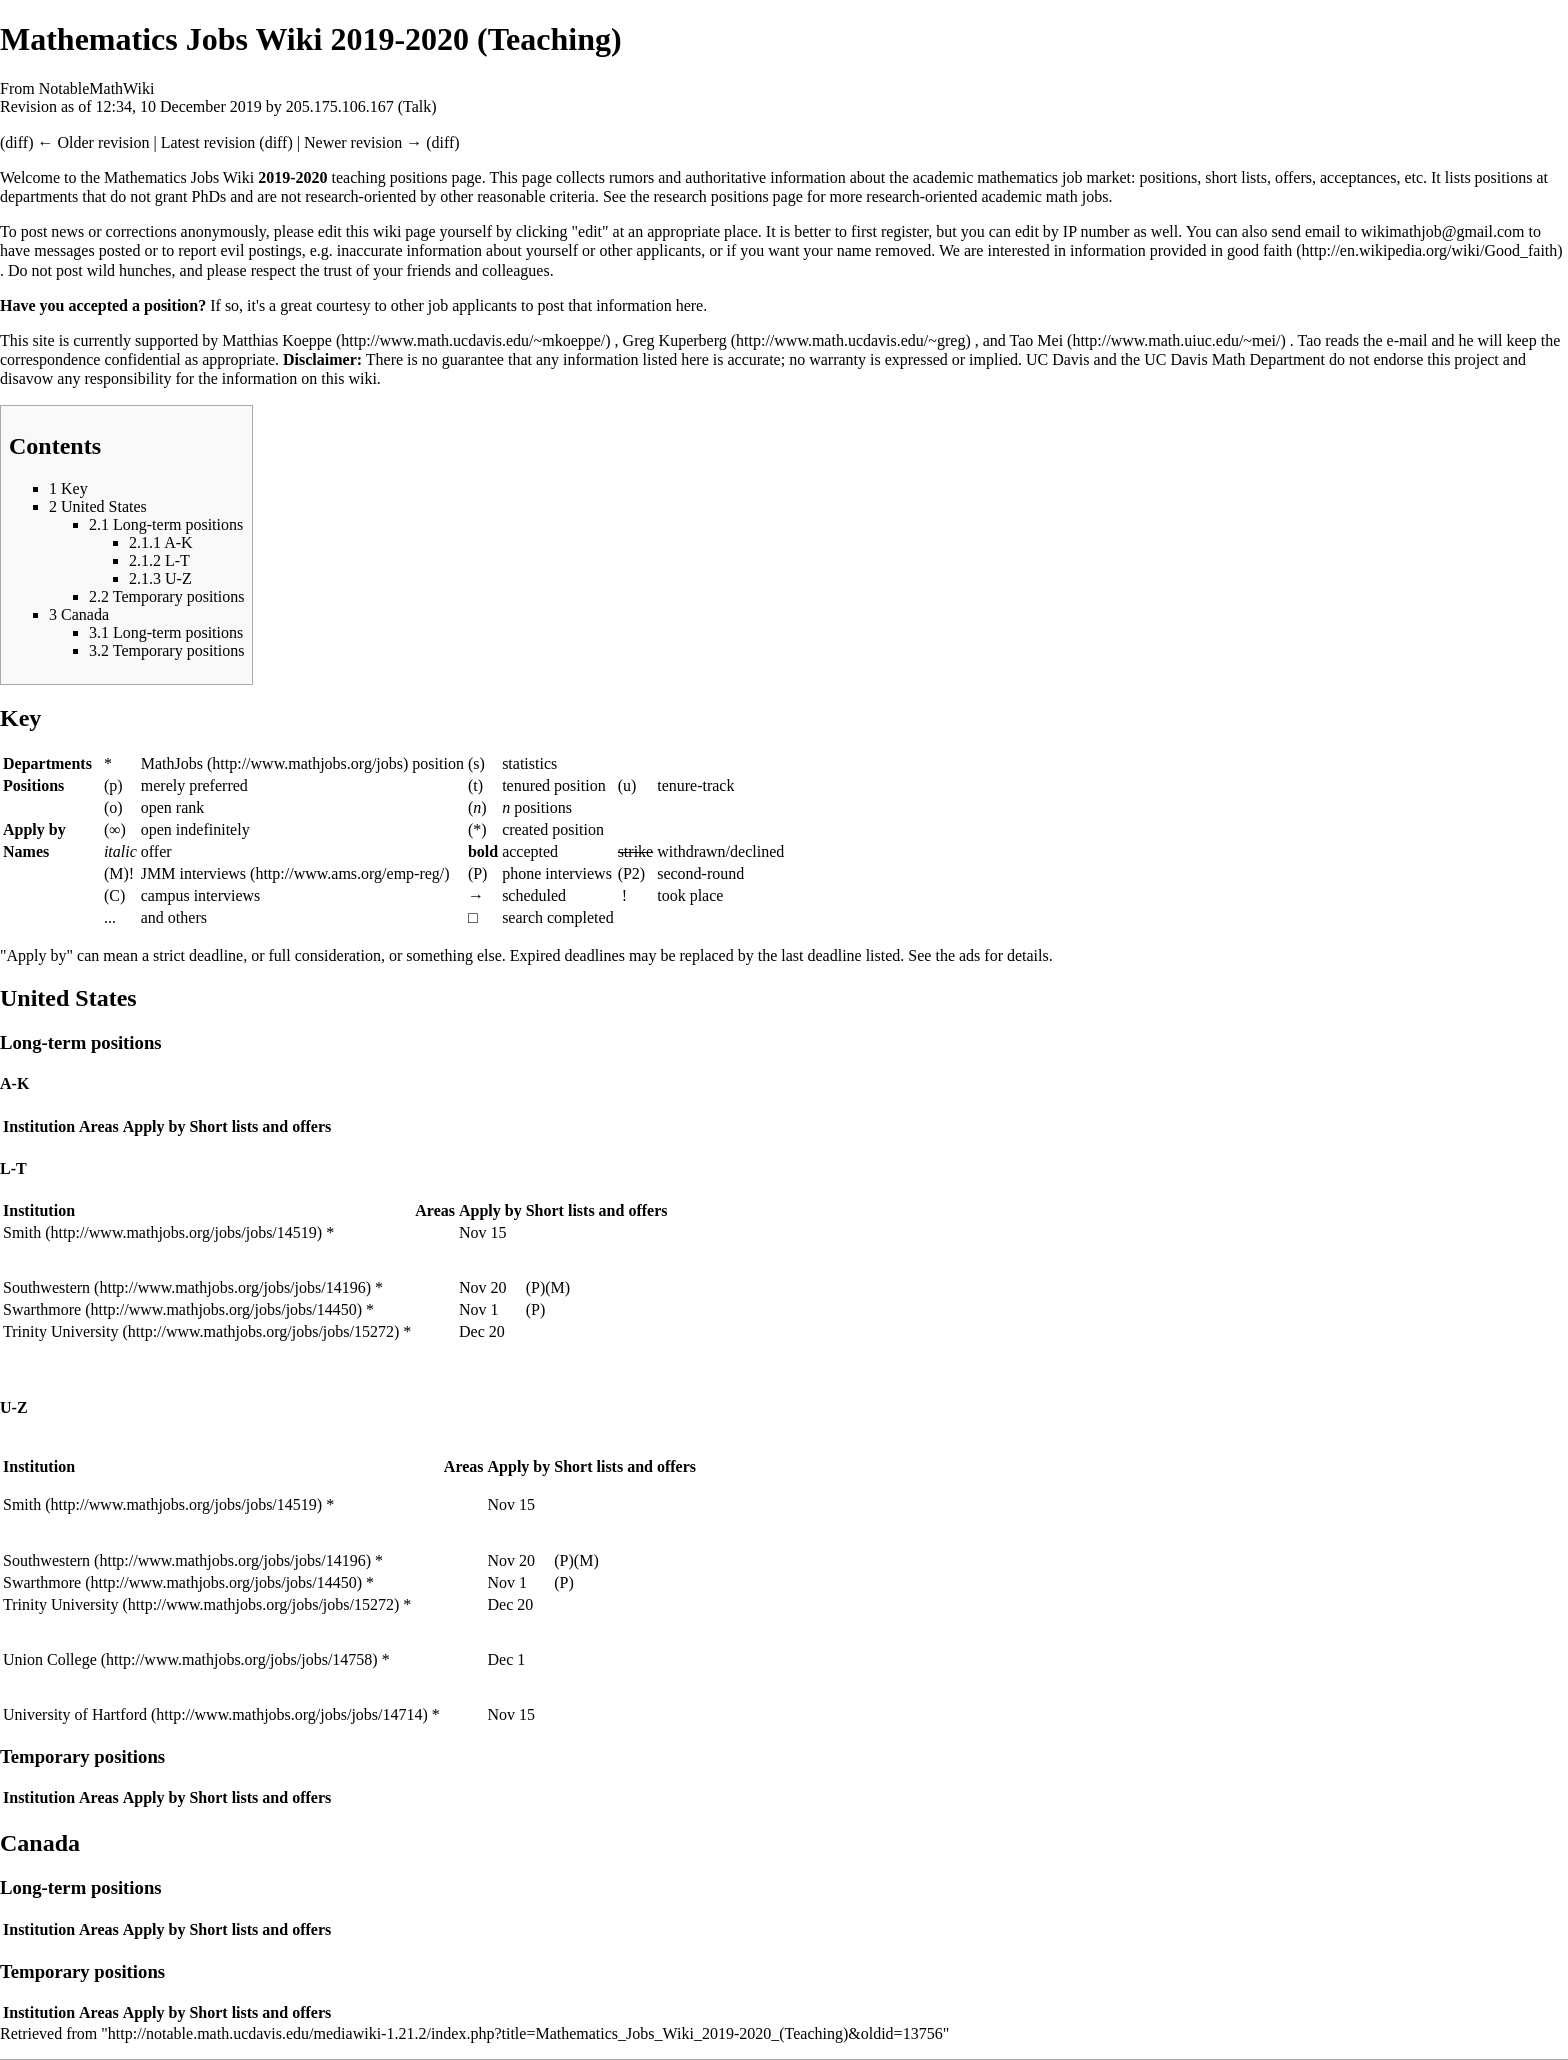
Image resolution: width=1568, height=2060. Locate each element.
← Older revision (93, 142)
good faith (1259, 250)
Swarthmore (42, 1309)
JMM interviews (193, 873)
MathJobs (172, 763)
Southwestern (46, 1287)
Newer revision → (363, 142)
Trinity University (60, 1331)
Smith (22, 1232)
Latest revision (208, 142)
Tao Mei (1037, 340)
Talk (417, 106)
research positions (711, 196)
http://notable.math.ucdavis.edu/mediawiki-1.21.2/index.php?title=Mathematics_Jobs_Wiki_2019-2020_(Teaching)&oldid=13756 (525, 2033)
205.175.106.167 (340, 106)
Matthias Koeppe (277, 340)
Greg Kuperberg (675, 340)
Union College (50, 1659)
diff (16, 142)
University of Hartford (75, 1714)
